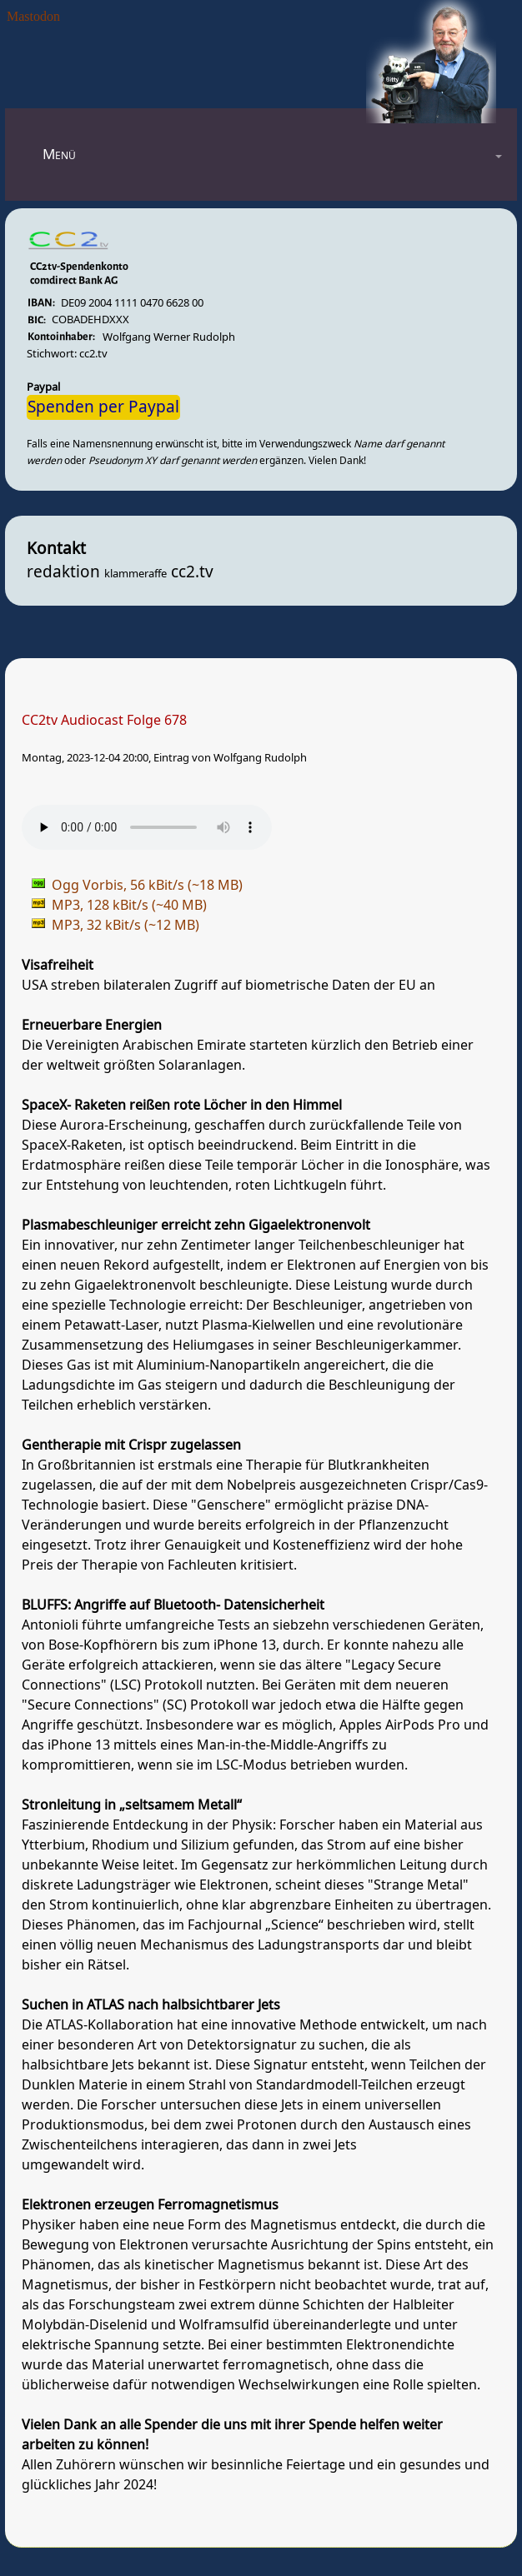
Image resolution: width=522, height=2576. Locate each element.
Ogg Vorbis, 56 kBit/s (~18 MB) (147, 886)
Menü (59, 154)
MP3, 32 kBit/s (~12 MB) (125, 926)
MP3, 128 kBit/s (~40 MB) (129, 906)
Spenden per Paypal (103, 407)
